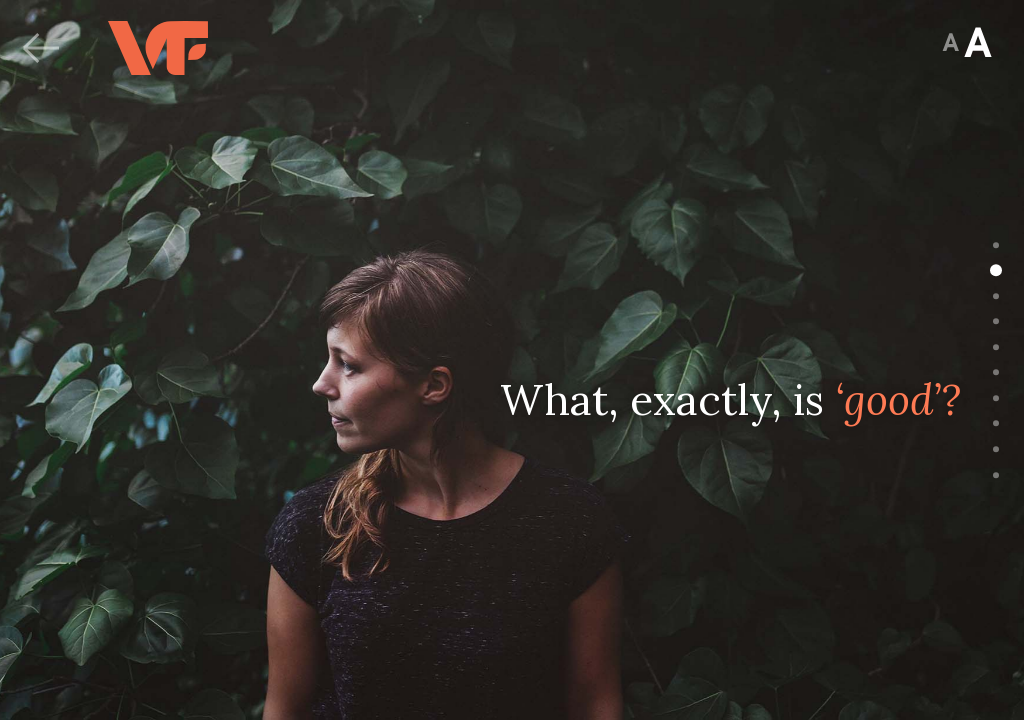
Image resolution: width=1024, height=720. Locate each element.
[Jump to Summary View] (950, 46)
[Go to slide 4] (996, 322)
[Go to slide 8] (996, 424)
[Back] (40, 48)
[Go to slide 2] (996, 271)
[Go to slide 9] (996, 450)
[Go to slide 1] (996, 245)
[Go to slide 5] (996, 347)
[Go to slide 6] (996, 373)
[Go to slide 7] (996, 399)
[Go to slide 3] (996, 296)
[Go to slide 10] (996, 475)
